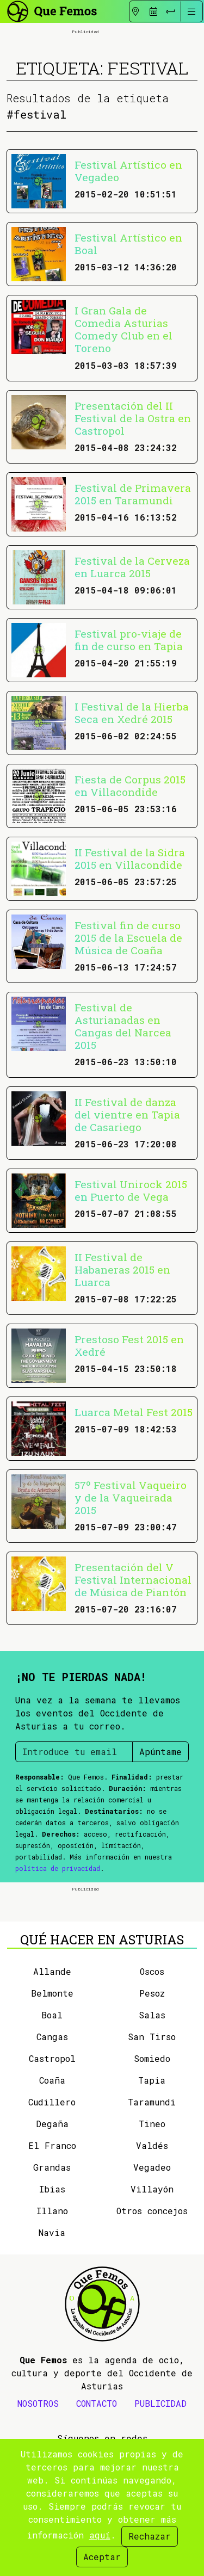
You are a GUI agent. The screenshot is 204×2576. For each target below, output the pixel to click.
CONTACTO (96, 2403)
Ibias (52, 2189)
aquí (99, 2535)
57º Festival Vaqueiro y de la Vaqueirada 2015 (131, 1497)
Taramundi (152, 2102)
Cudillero (52, 2102)
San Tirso (152, 2036)
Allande (52, 1971)
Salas (152, 2015)
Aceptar (102, 2556)
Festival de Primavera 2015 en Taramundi (133, 494)
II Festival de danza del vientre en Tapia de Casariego (127, 1114)
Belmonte (52, 1993)
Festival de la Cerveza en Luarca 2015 (132, 567)
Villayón (152, 2189)
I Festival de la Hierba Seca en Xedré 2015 (132, 713)
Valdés (152, 2145)
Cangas (52, 2036)
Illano (52, 2210)
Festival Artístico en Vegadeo (128, 171)
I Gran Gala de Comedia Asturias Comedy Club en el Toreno (123, 329)
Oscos (152, 1971)
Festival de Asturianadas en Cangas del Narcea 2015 (123, 1026)
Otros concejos (152, 2210)
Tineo (152, 2123)
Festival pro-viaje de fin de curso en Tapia (129, 640)
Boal (52, 2015)
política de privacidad (57, 1868)
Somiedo (152, 2058)
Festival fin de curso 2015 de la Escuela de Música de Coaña (128, 937)
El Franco (52, 2145)
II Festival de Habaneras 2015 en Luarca (122, 1269)
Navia (52, 2232)
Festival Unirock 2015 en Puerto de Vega (131, 1190)
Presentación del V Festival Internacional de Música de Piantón (133, 1579)
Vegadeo (152, 2167)
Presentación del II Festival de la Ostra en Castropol (133, 418)
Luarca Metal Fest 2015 (134, 1412)
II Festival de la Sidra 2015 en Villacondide (130, 858)
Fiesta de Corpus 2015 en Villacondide (130, 786)
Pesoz (152, 1993)
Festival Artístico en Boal (128, 244)
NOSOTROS (38, 2403)
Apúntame (160, 1751)
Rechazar (149, 2536)
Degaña (52, 2123)
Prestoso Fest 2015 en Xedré (129, 1345)
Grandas (52, 2167)
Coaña (52, 2080)
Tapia (151, 2080)
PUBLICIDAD (160, 2403)
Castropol (52, 2058)
